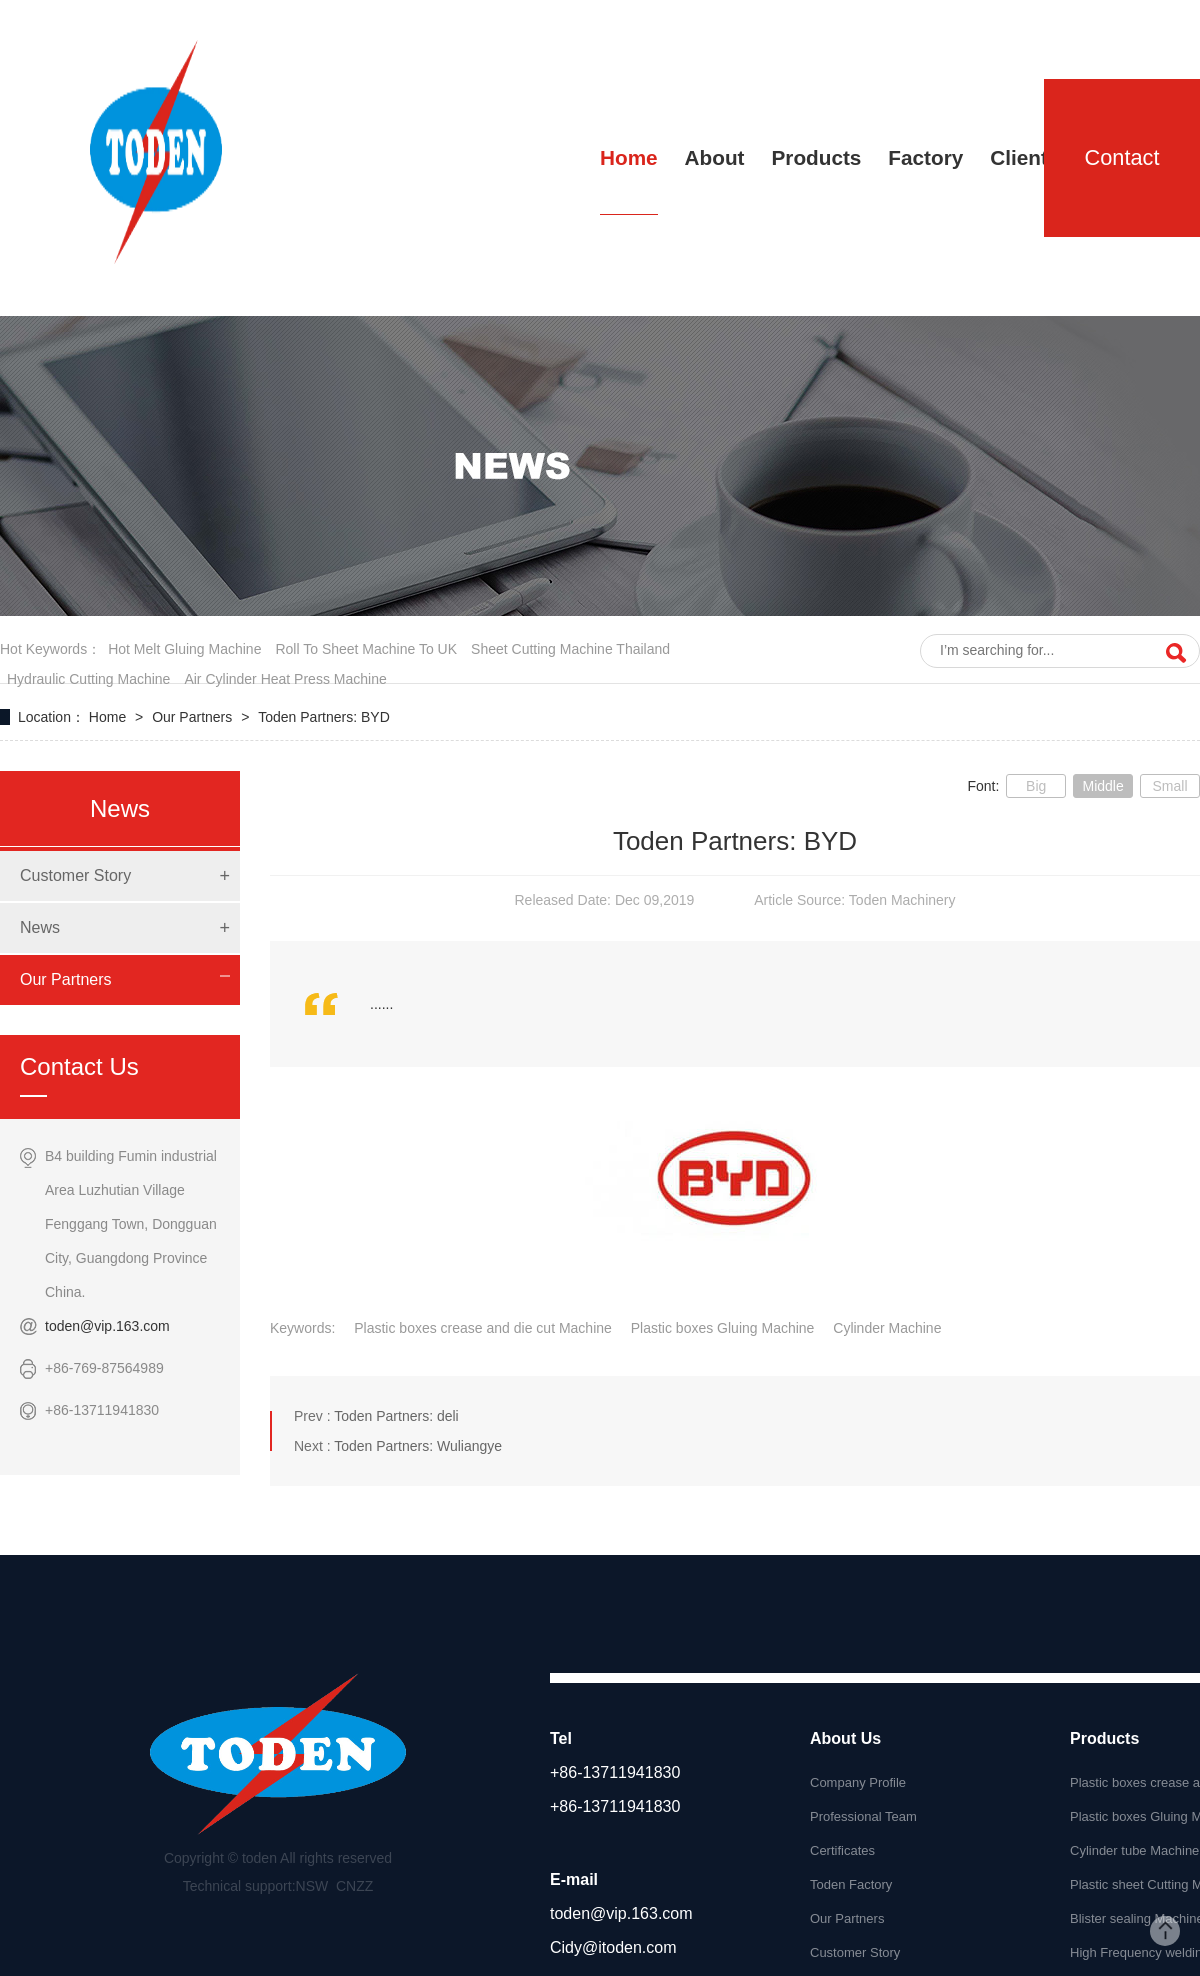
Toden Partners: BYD (324, 717)
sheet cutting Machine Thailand (570, 649)
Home (109, 717)
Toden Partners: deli (396, 1416)
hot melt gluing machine (184, 649)
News (40, 927)
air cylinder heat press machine (285, 679)
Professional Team (863, 1816)
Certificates (842, 1850)
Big (1036, 786)
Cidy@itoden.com (613, 1947)
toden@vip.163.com (107, 1326)
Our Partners (194, 717)
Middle (1102, 786)
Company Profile (858, 1782)
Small (1169, 786)
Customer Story (75, 875)
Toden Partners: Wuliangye (418, 1446)
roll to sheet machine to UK (366, 649)
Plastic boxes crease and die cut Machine (483, 1328)
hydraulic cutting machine (88, 679)
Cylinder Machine (887, 1328)
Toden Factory (851, 1884)
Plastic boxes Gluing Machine (723, 1328)
